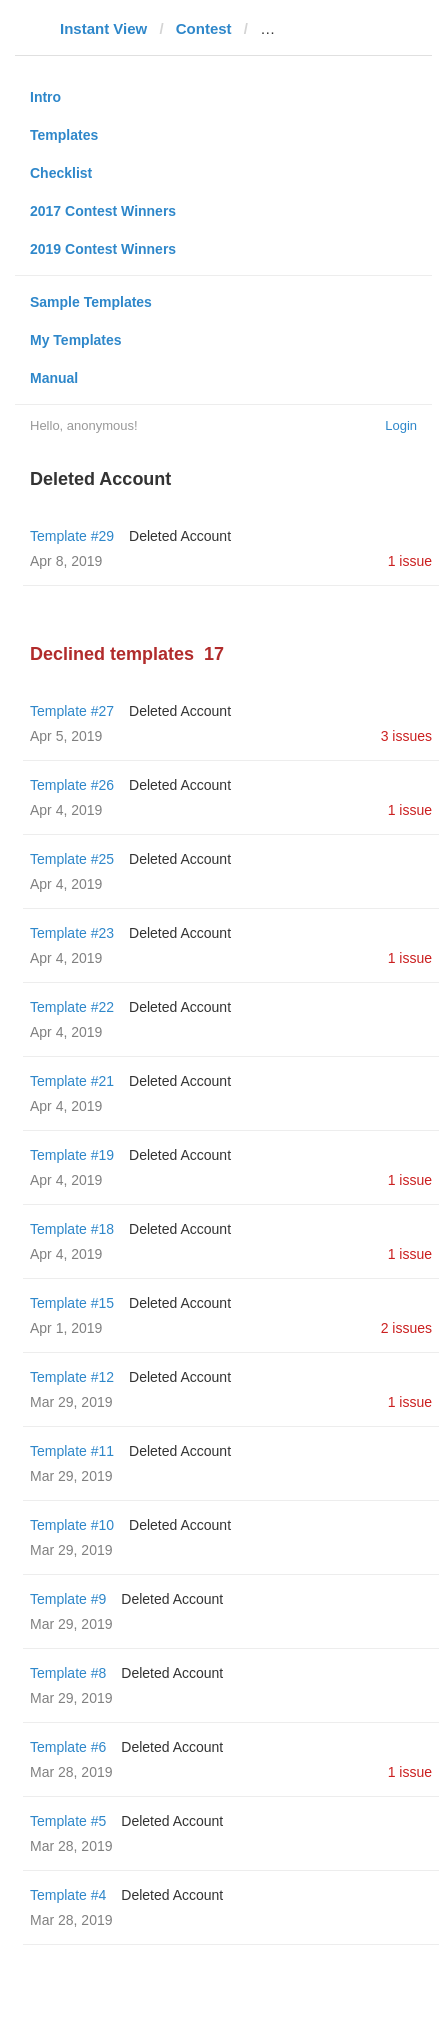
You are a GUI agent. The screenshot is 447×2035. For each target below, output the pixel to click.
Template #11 (72, 1451)
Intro (45, 97)
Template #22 (72, 1007)
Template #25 (72, 859)
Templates (64, 135)
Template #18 (72, 1229)
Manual (54, 378)
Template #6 (68, 1747)
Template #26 (72, 785)
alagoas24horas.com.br (344, 28)
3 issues (406, 736)
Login (401, 425)
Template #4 (68, 1895)
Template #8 (68, 1673)
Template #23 (72, 933)
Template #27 (72, 711)
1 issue (410, 561)
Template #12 (72, 1377)
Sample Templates (91, 302)
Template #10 (72, 1525)
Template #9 (68, 1599)
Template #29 (72, 536)
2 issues (406, 1328)
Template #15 (72, 1303)
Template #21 (72, 1081)
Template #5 (68, 1821)
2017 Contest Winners (103, 211)
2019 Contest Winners (103, 249)
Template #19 (72, 1155)
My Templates (76, 340)
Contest (204, 28)
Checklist (61, 173)
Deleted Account (180, 536)
